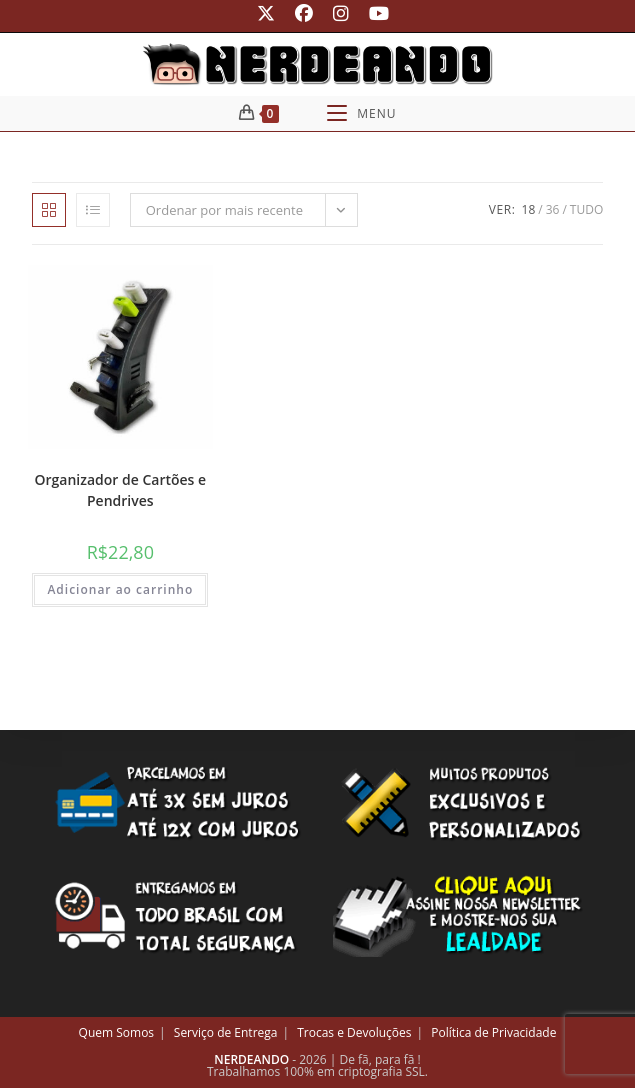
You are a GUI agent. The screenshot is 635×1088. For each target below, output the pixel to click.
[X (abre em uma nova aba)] (266, 13)
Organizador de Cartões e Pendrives (121, 490)
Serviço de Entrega (226, 1032)
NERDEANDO (251, 1059)
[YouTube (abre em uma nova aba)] (374, 13)
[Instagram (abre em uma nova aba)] (341, 13)
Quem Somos (117, 1032)
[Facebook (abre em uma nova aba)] (304, 13)
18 (529, 209)
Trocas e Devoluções (354, 1032)
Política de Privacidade (493, 1032)
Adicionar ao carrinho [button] (120, 589)
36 (553, 209)
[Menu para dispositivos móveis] (361, 113)
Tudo (586, 209)
